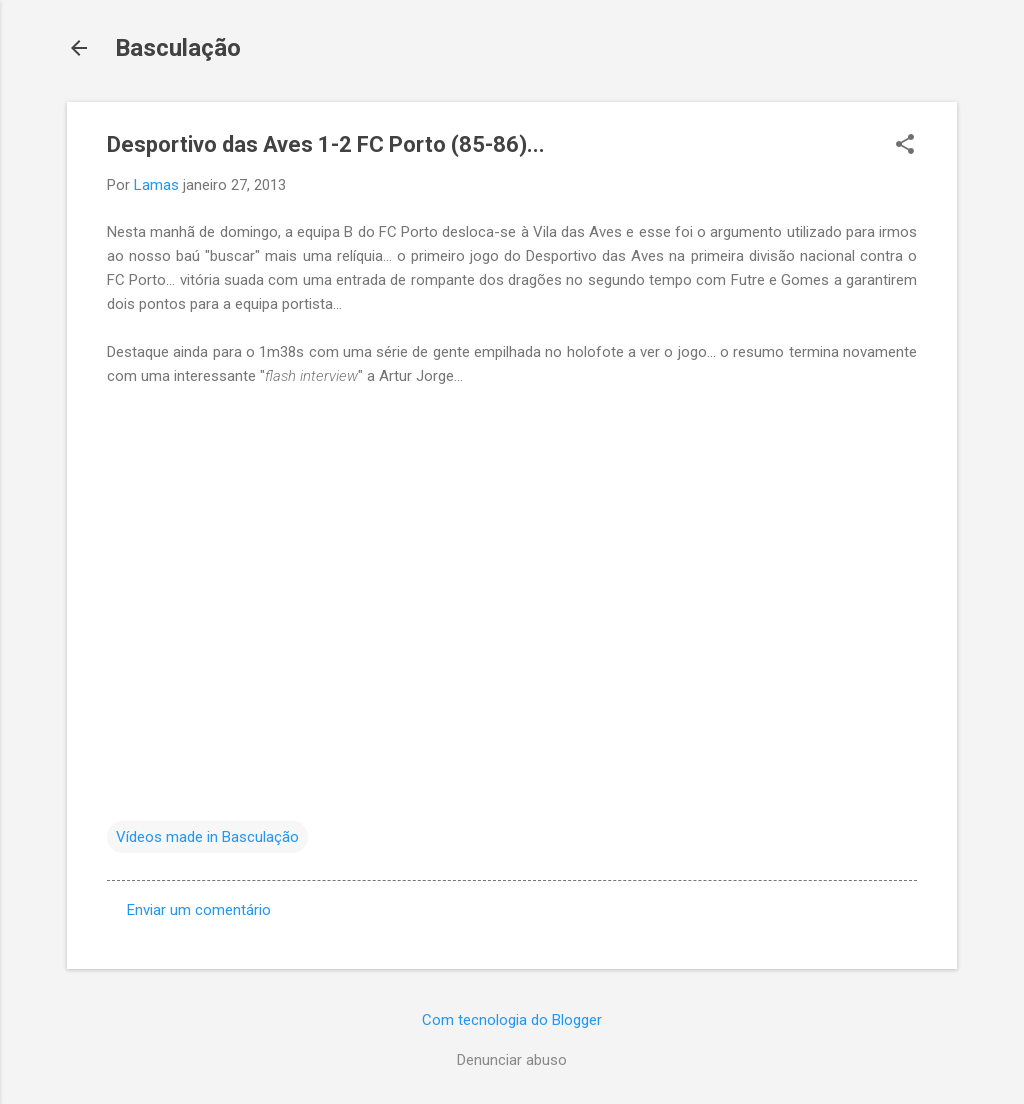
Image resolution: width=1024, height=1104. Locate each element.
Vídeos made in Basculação (207, 837)
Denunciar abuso (512, 1060)
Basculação (178, 48)
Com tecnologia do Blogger (512, 1020)
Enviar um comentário (199, 910)
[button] (905, 146)
